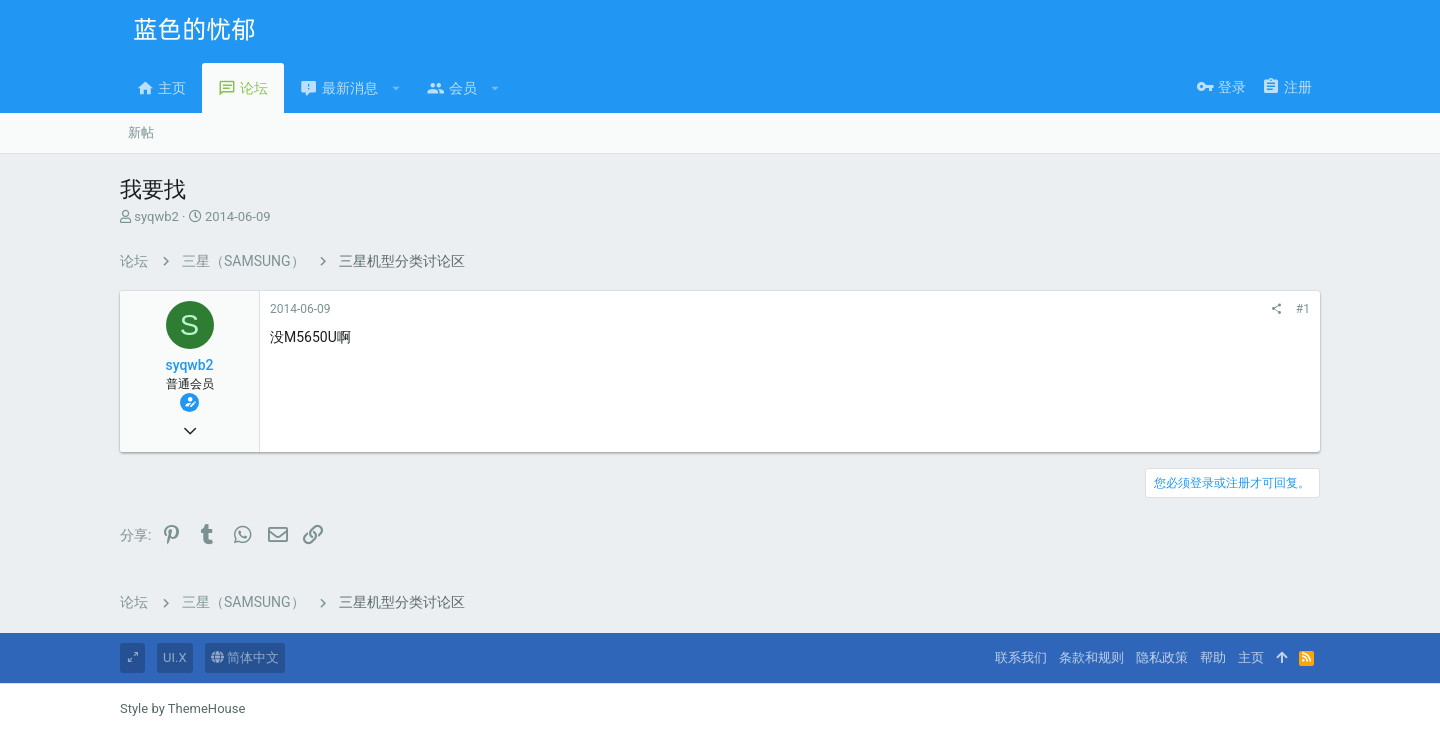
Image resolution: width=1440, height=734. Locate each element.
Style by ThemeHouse (182, 708)
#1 (1303, 309)
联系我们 (1021, 657)
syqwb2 (156, 216)
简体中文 (245, 657)
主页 (1251, 657)
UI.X (175, 657)
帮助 (1213, 657)
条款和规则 (1091, 657)
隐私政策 (1162, 657)
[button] (396, 88)
